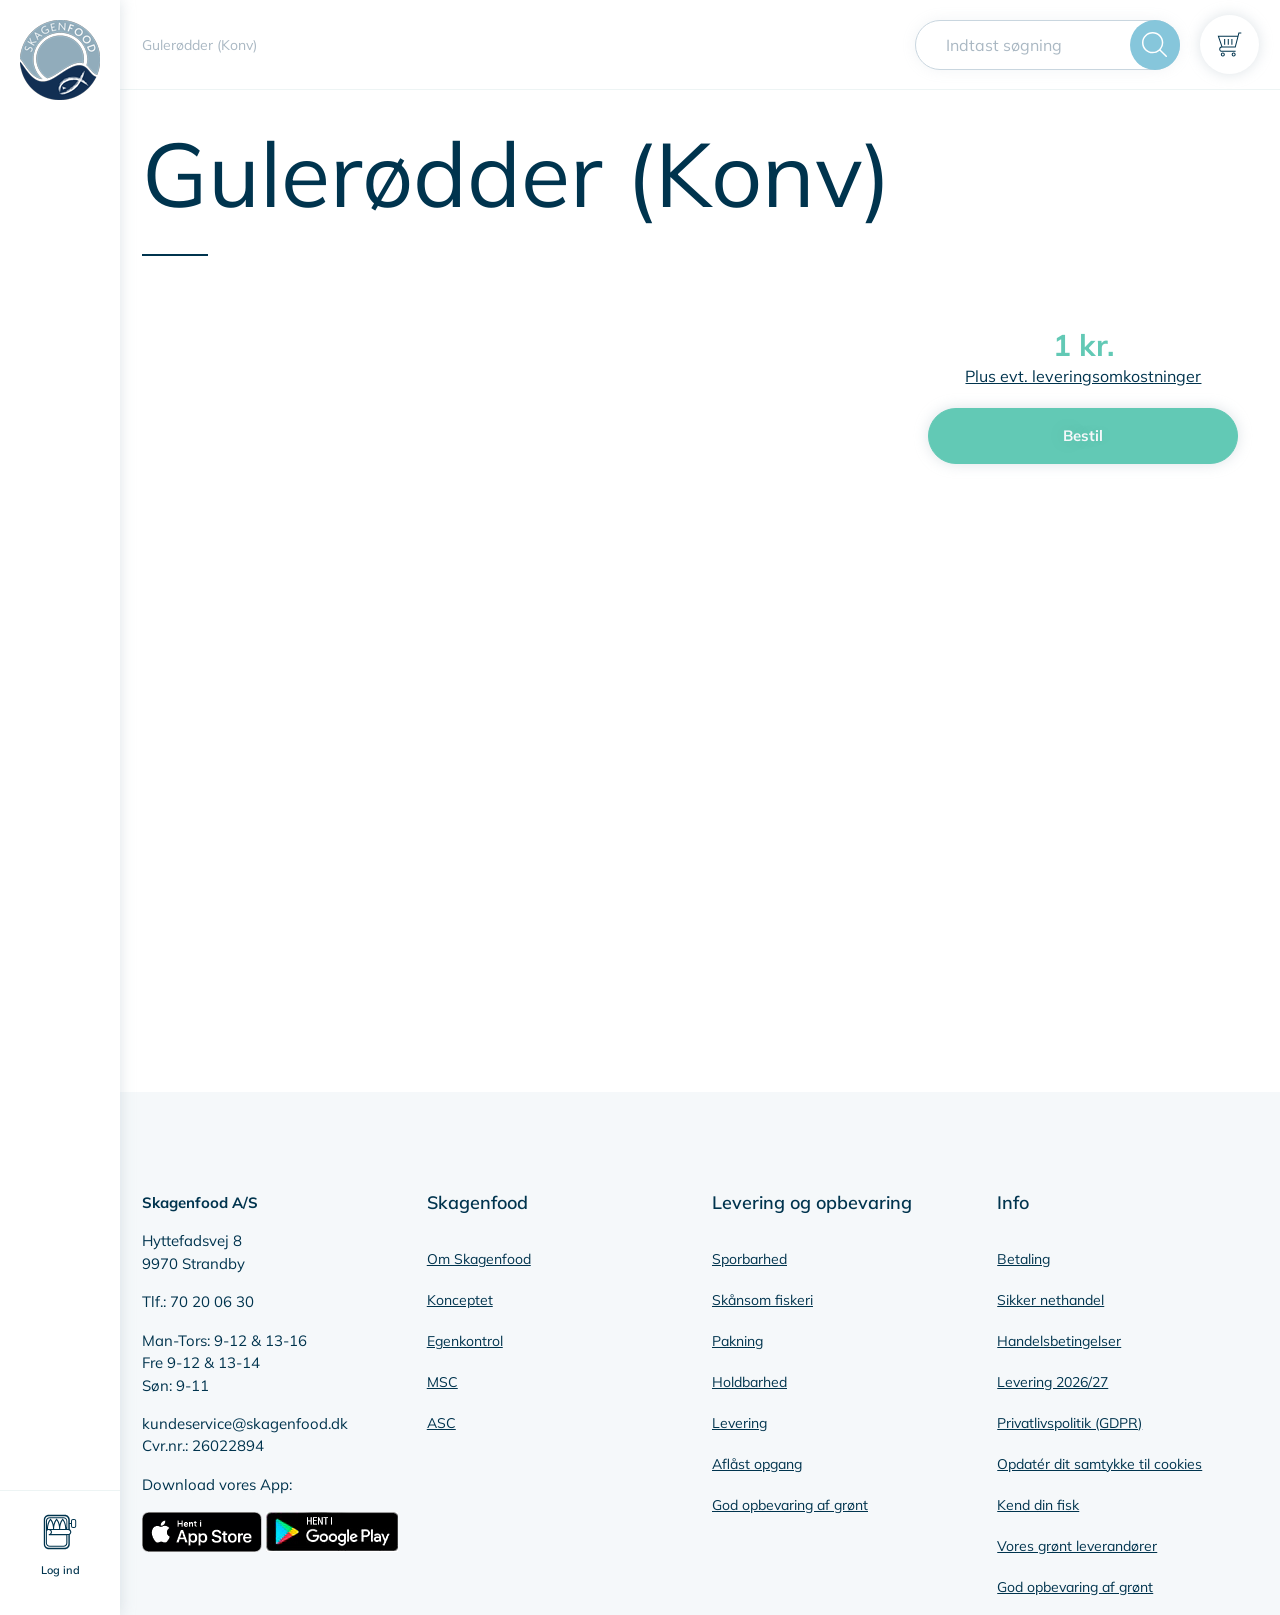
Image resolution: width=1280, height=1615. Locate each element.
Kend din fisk (1038, 1505)
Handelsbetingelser (1059, 1341)
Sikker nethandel (1050, 1300)
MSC (442, 1382)
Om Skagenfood (479, 1259)
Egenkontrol (465, 1341)
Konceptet (460, 1300)
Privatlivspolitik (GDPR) (1069, 1423)
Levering (739, 1423)
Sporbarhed (749, 1259)
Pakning (737, 1341)
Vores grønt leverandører (1077, 1546)
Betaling (1023, 1259)
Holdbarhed (749, 1382)
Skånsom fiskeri (762, 1300)
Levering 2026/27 (1052, 1382)
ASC (441, 1423)
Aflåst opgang (757, 1464)
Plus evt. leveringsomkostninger (1083, 376)
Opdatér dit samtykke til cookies (1099, 1464)
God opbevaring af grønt (790, 1505)
